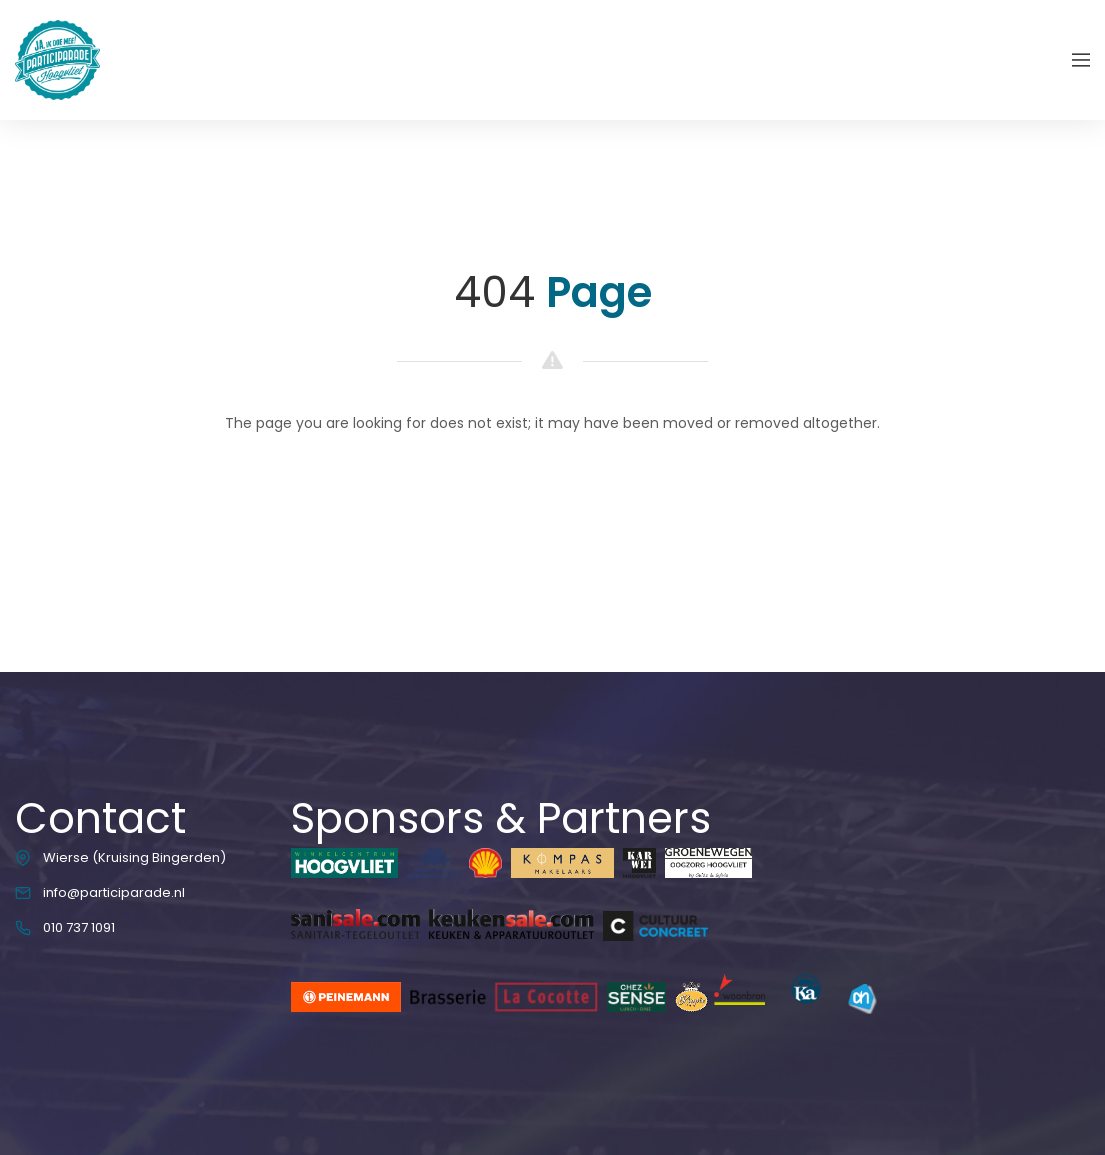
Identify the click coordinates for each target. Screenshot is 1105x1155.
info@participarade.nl (114, 892)
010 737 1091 (79, 927)
